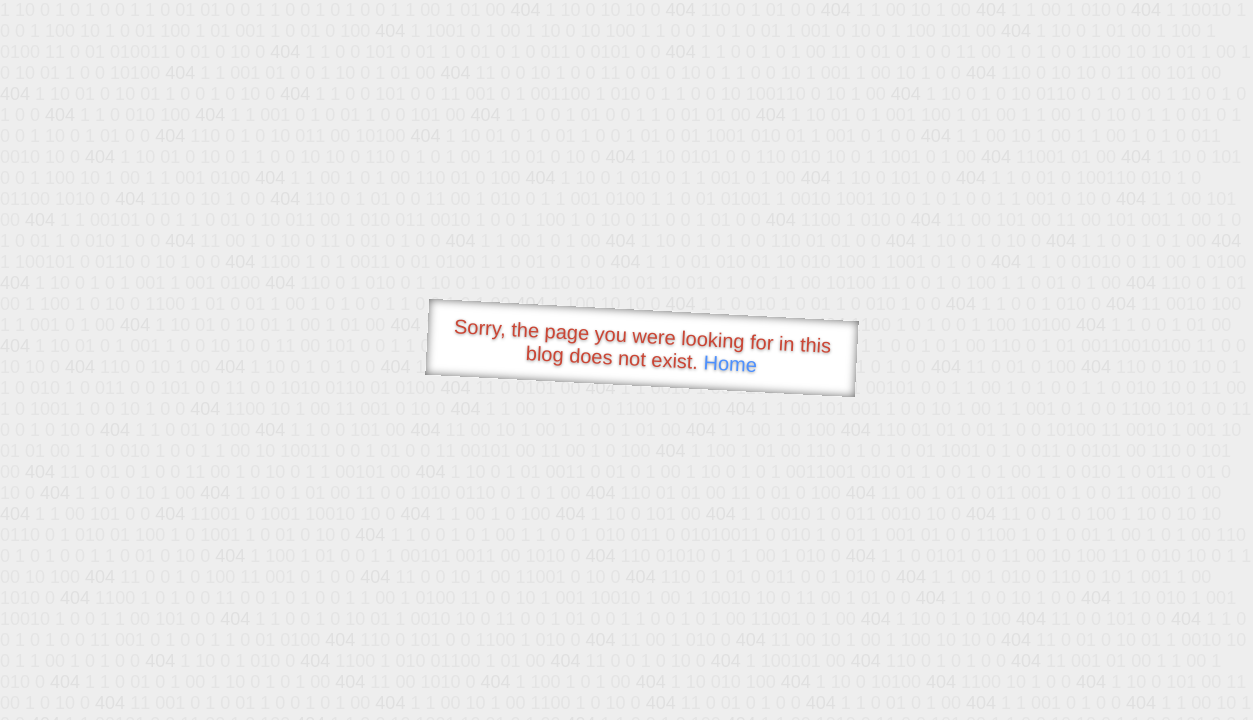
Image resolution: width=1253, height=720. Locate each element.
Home (730, 363)
